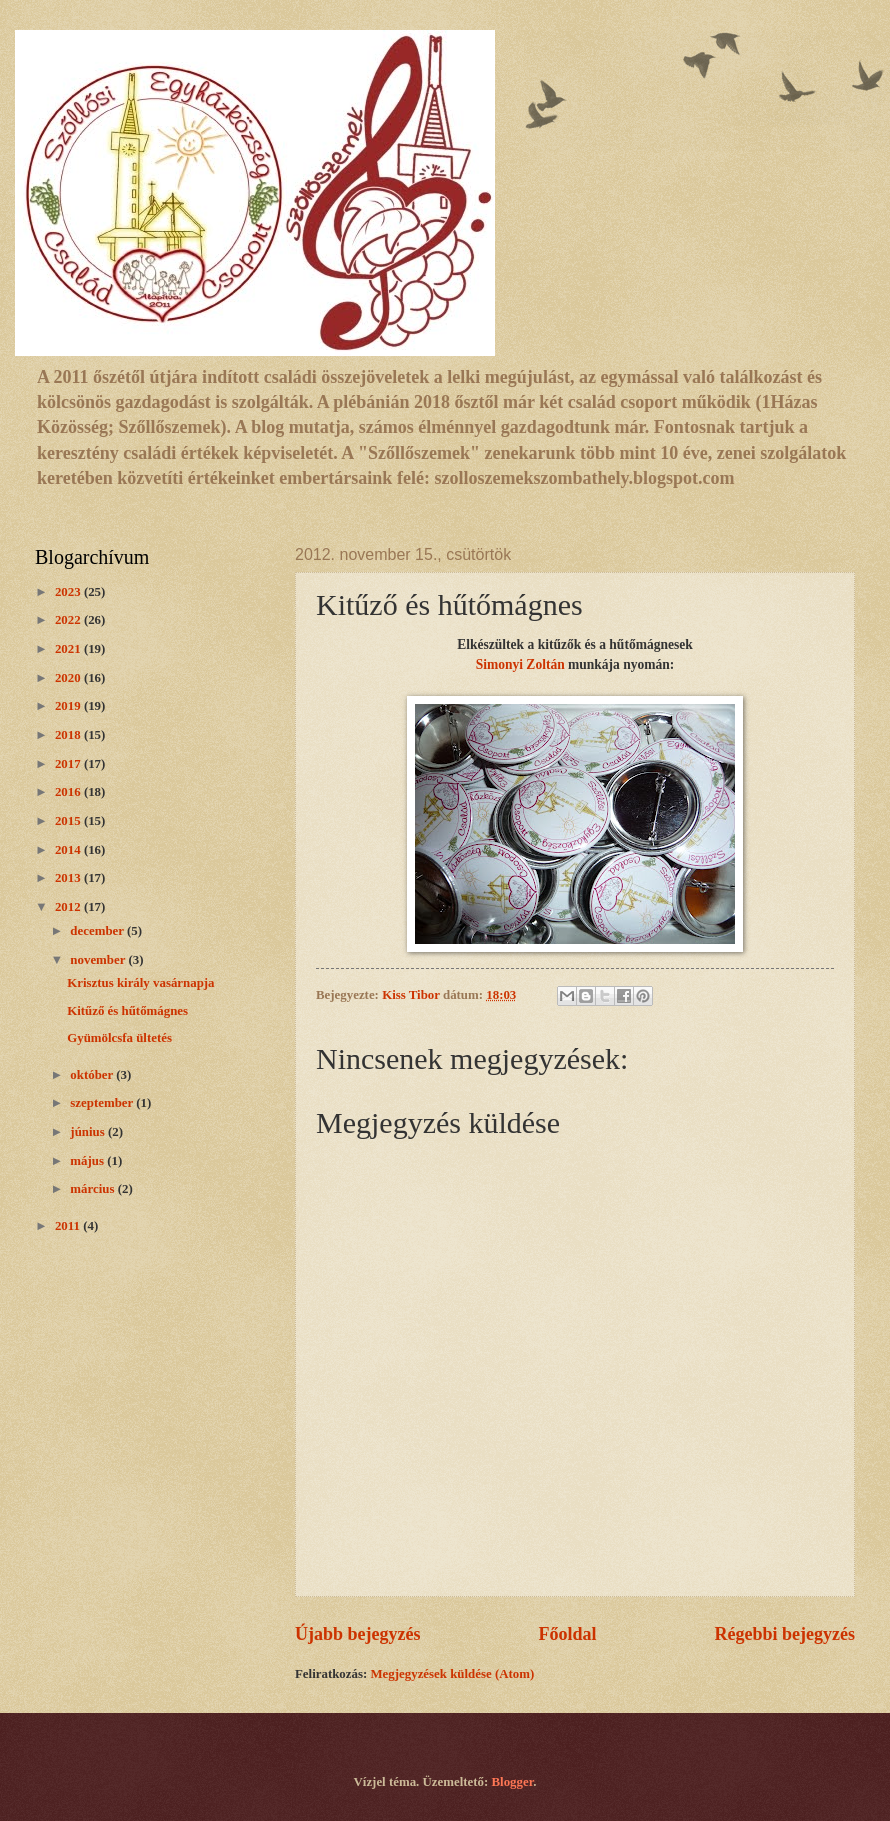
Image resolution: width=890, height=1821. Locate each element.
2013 (69, 878)
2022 (69, 620)
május (88, 1161)
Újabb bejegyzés (358, 1634)
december (98, 931)
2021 (69, 649)
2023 (69, 592)
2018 (69, 735)
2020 (69, 678)
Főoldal (567, 1634)
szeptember (103, 1103)
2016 (69, 792)
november (99, 960)
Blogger (513, 1782)
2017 (69, 764)
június (89, 1132)
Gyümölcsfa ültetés (119, 1038)
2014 (69, 850)
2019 (69, 706)
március (93, 1189)
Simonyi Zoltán (520, 664)
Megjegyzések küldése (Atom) (452, 1674)
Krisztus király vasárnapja (140, 983)
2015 (69, 821)
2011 (69, 1226)
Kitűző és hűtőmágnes (127, 1011)
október (93, 1075)
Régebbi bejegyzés (784, 1634)
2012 (69, 907)
